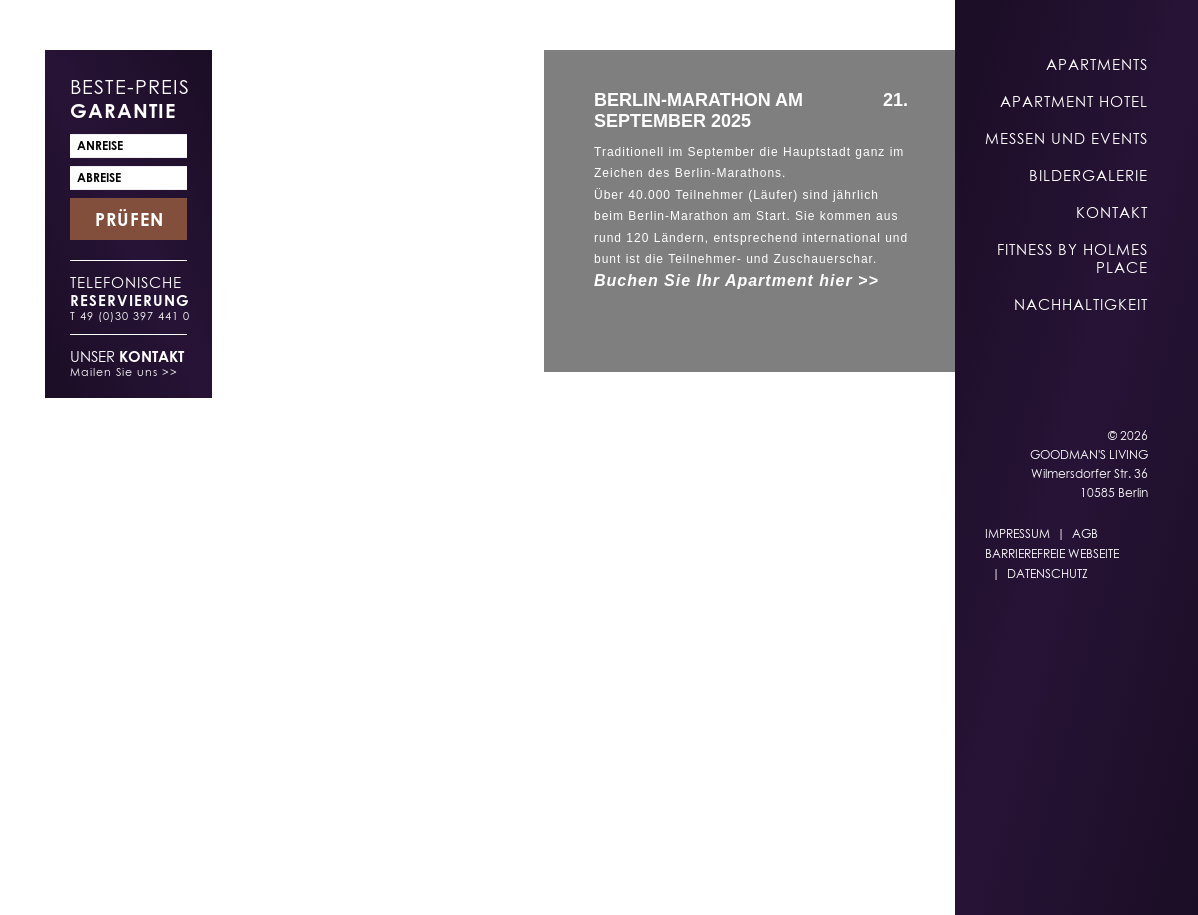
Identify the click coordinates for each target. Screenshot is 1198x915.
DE (604, 876)
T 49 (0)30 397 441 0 (130, 315)
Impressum (1017, 533)
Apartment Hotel (1074, 101)
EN (643, 876)
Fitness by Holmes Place (1072, 258)
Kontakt (1112, 212)
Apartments (1097, 64)
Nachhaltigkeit (1081, 304)
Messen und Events (1066, 138)
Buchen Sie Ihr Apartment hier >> (736, 280)
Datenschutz (1047, 573)
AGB (1085, 533)
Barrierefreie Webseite (1052, 553)
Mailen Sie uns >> (124, 371)
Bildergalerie (1088, 175)
